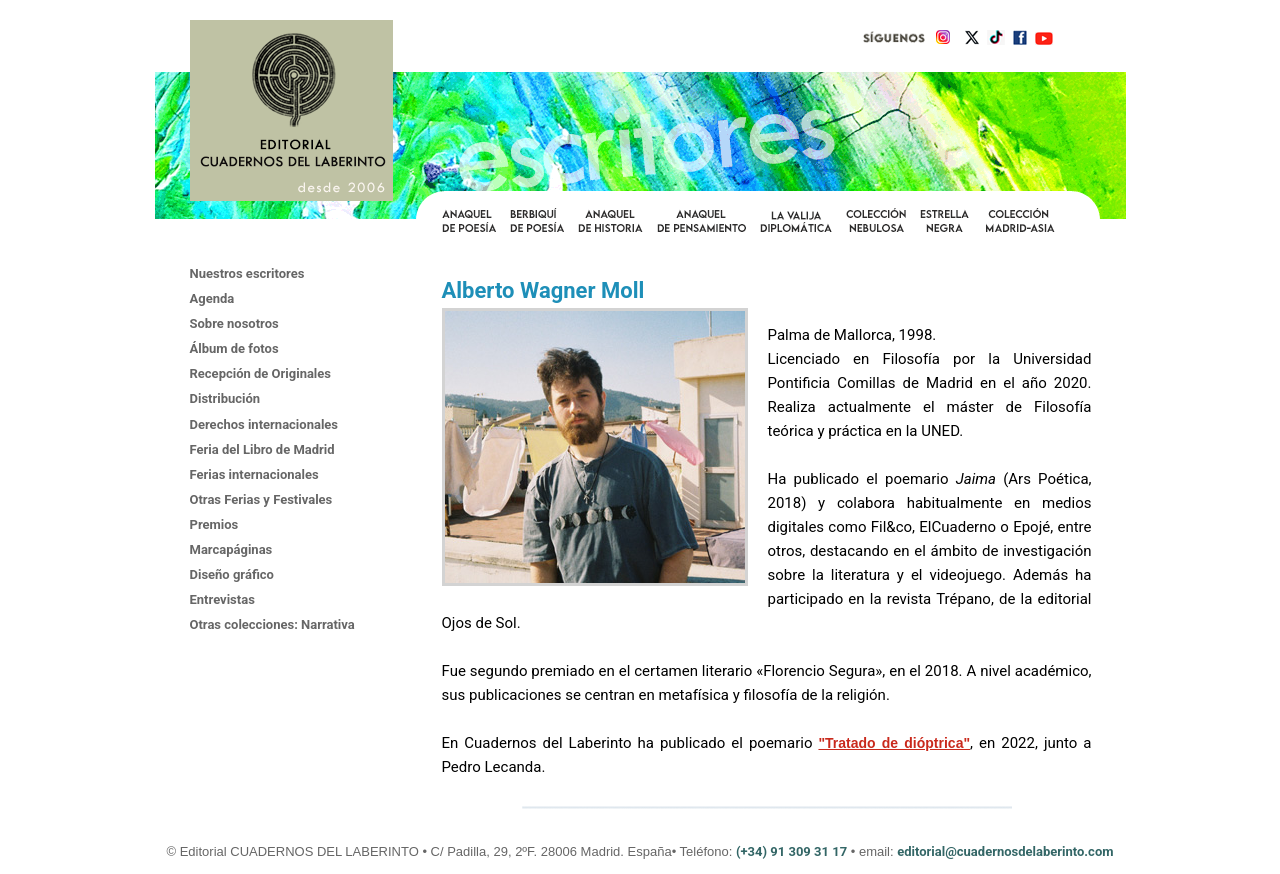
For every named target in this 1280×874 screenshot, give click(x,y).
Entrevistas (222, 599)
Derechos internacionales (264, 424)
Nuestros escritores (247, 273)
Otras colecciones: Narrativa (272, 624)
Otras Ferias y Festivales (261, 499)
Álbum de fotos (234, 348)
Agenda (212, 298)
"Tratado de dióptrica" (894, 743)
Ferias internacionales (254, 474)
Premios (214, 524)
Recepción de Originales (261, 373)
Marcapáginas (231, 549)
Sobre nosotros (234, 323)
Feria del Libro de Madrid (262, 449)
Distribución (225, 398)
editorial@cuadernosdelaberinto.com (1005, 851)
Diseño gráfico (232, 574)
